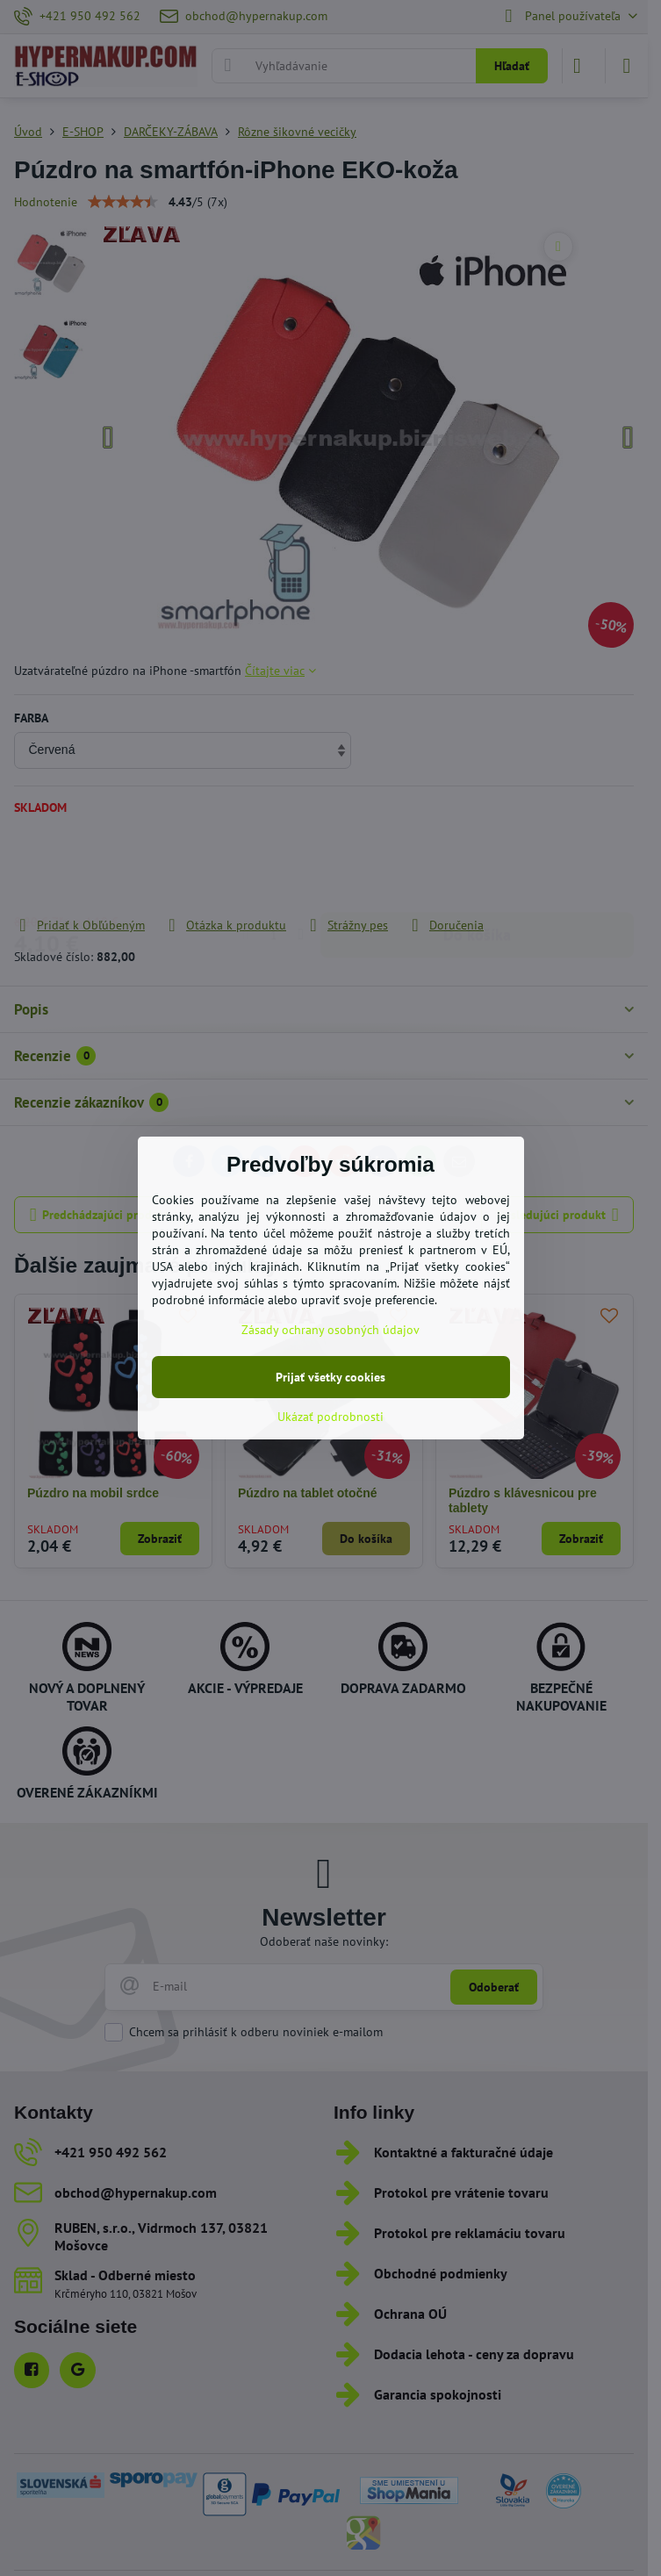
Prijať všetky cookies (330, 1377)
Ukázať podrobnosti (330, 1416)
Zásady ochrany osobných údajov (330, 1330)
